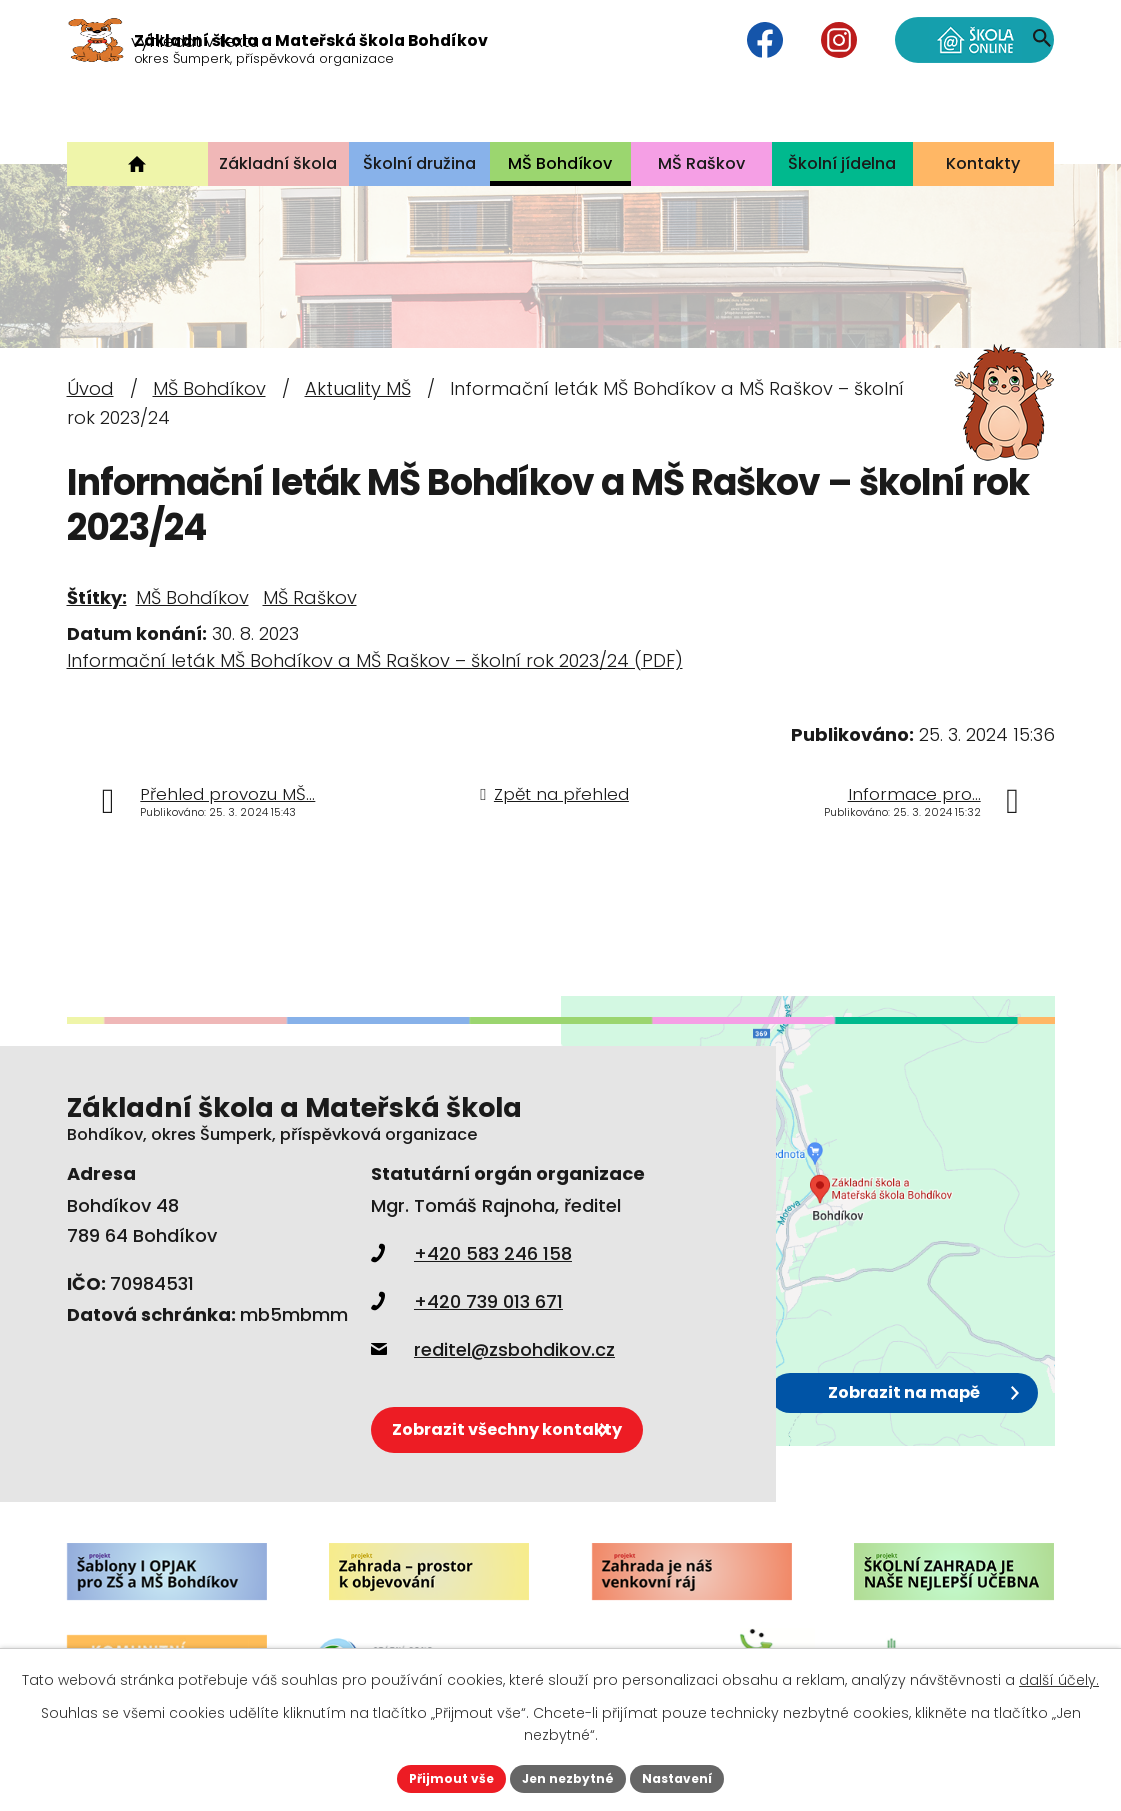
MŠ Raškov (310, 597)
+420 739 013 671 (467, 1301)
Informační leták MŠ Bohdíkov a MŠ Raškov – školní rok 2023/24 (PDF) (375, 660)
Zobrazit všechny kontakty (544, 1418)
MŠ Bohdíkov (209, 388)
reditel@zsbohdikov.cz (493, 1349)
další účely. (1059, 1676)
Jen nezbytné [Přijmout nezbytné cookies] (568, 1776)
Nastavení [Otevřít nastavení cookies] (693, 1776)
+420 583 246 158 (471, 1253)
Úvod (90, 388)
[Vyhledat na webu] (924, 104)
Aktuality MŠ (358, 388)
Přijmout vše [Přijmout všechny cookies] (436, 1776)
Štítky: (97, 597)
